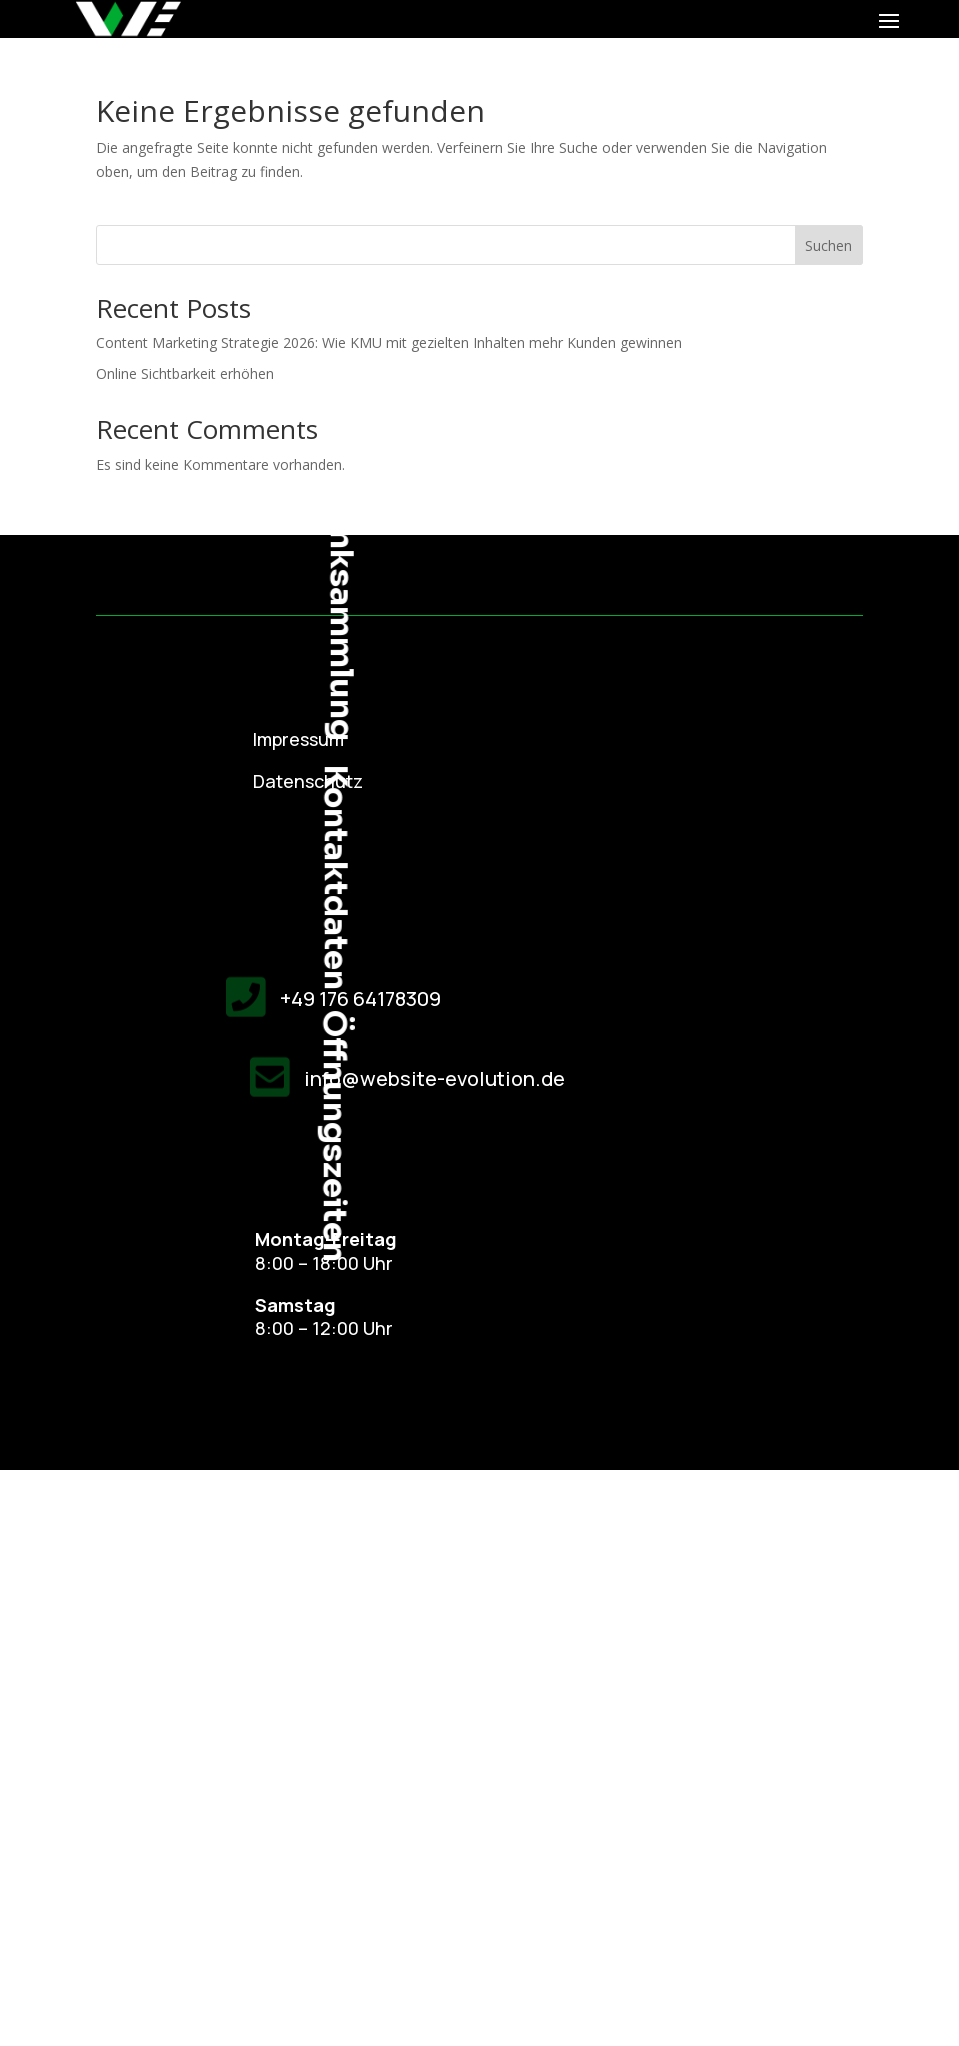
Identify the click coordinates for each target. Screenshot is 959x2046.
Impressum (298, 739)
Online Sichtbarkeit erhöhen (185, 373)
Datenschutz (308, 781)
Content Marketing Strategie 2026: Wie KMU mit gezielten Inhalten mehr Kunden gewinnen (389, 342)
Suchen (828, 245)
